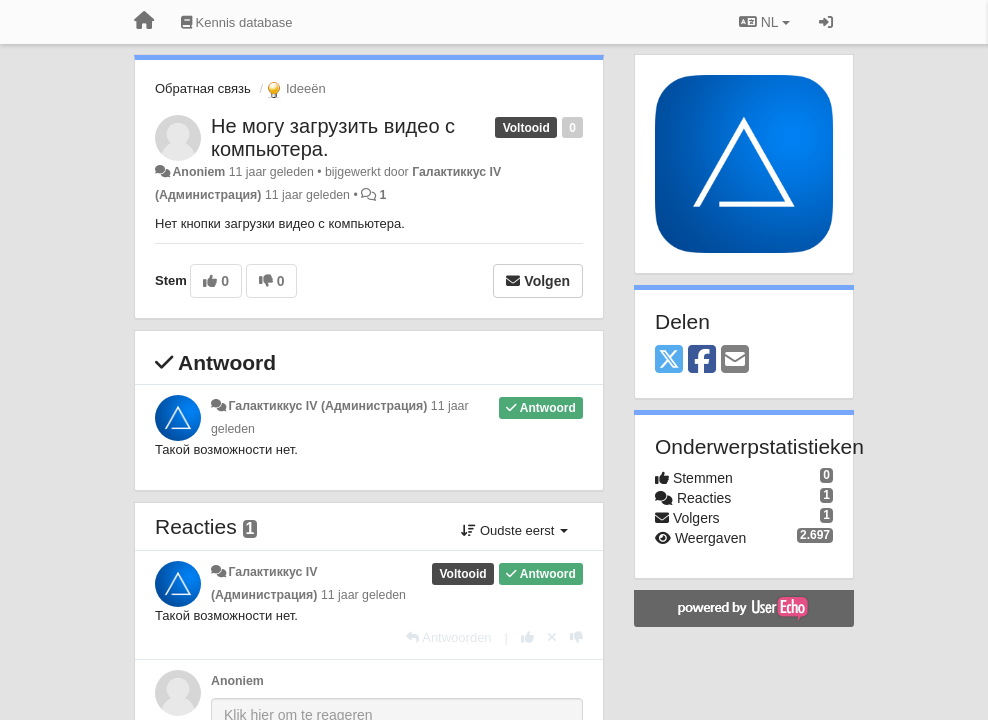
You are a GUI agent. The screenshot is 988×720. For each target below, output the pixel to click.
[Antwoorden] (448, 637)
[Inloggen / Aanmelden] (826, 22)
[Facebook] (702, 360)
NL (764, 22)
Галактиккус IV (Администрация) (327, 406)
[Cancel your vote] (552, 637)
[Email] (735, 360)
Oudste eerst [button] (514, 530)
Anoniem (198, 172)
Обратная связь (203, 88)
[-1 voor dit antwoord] (576, 637)
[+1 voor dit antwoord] (527, 637)
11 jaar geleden (363, 595)
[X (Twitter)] (669, 360)
